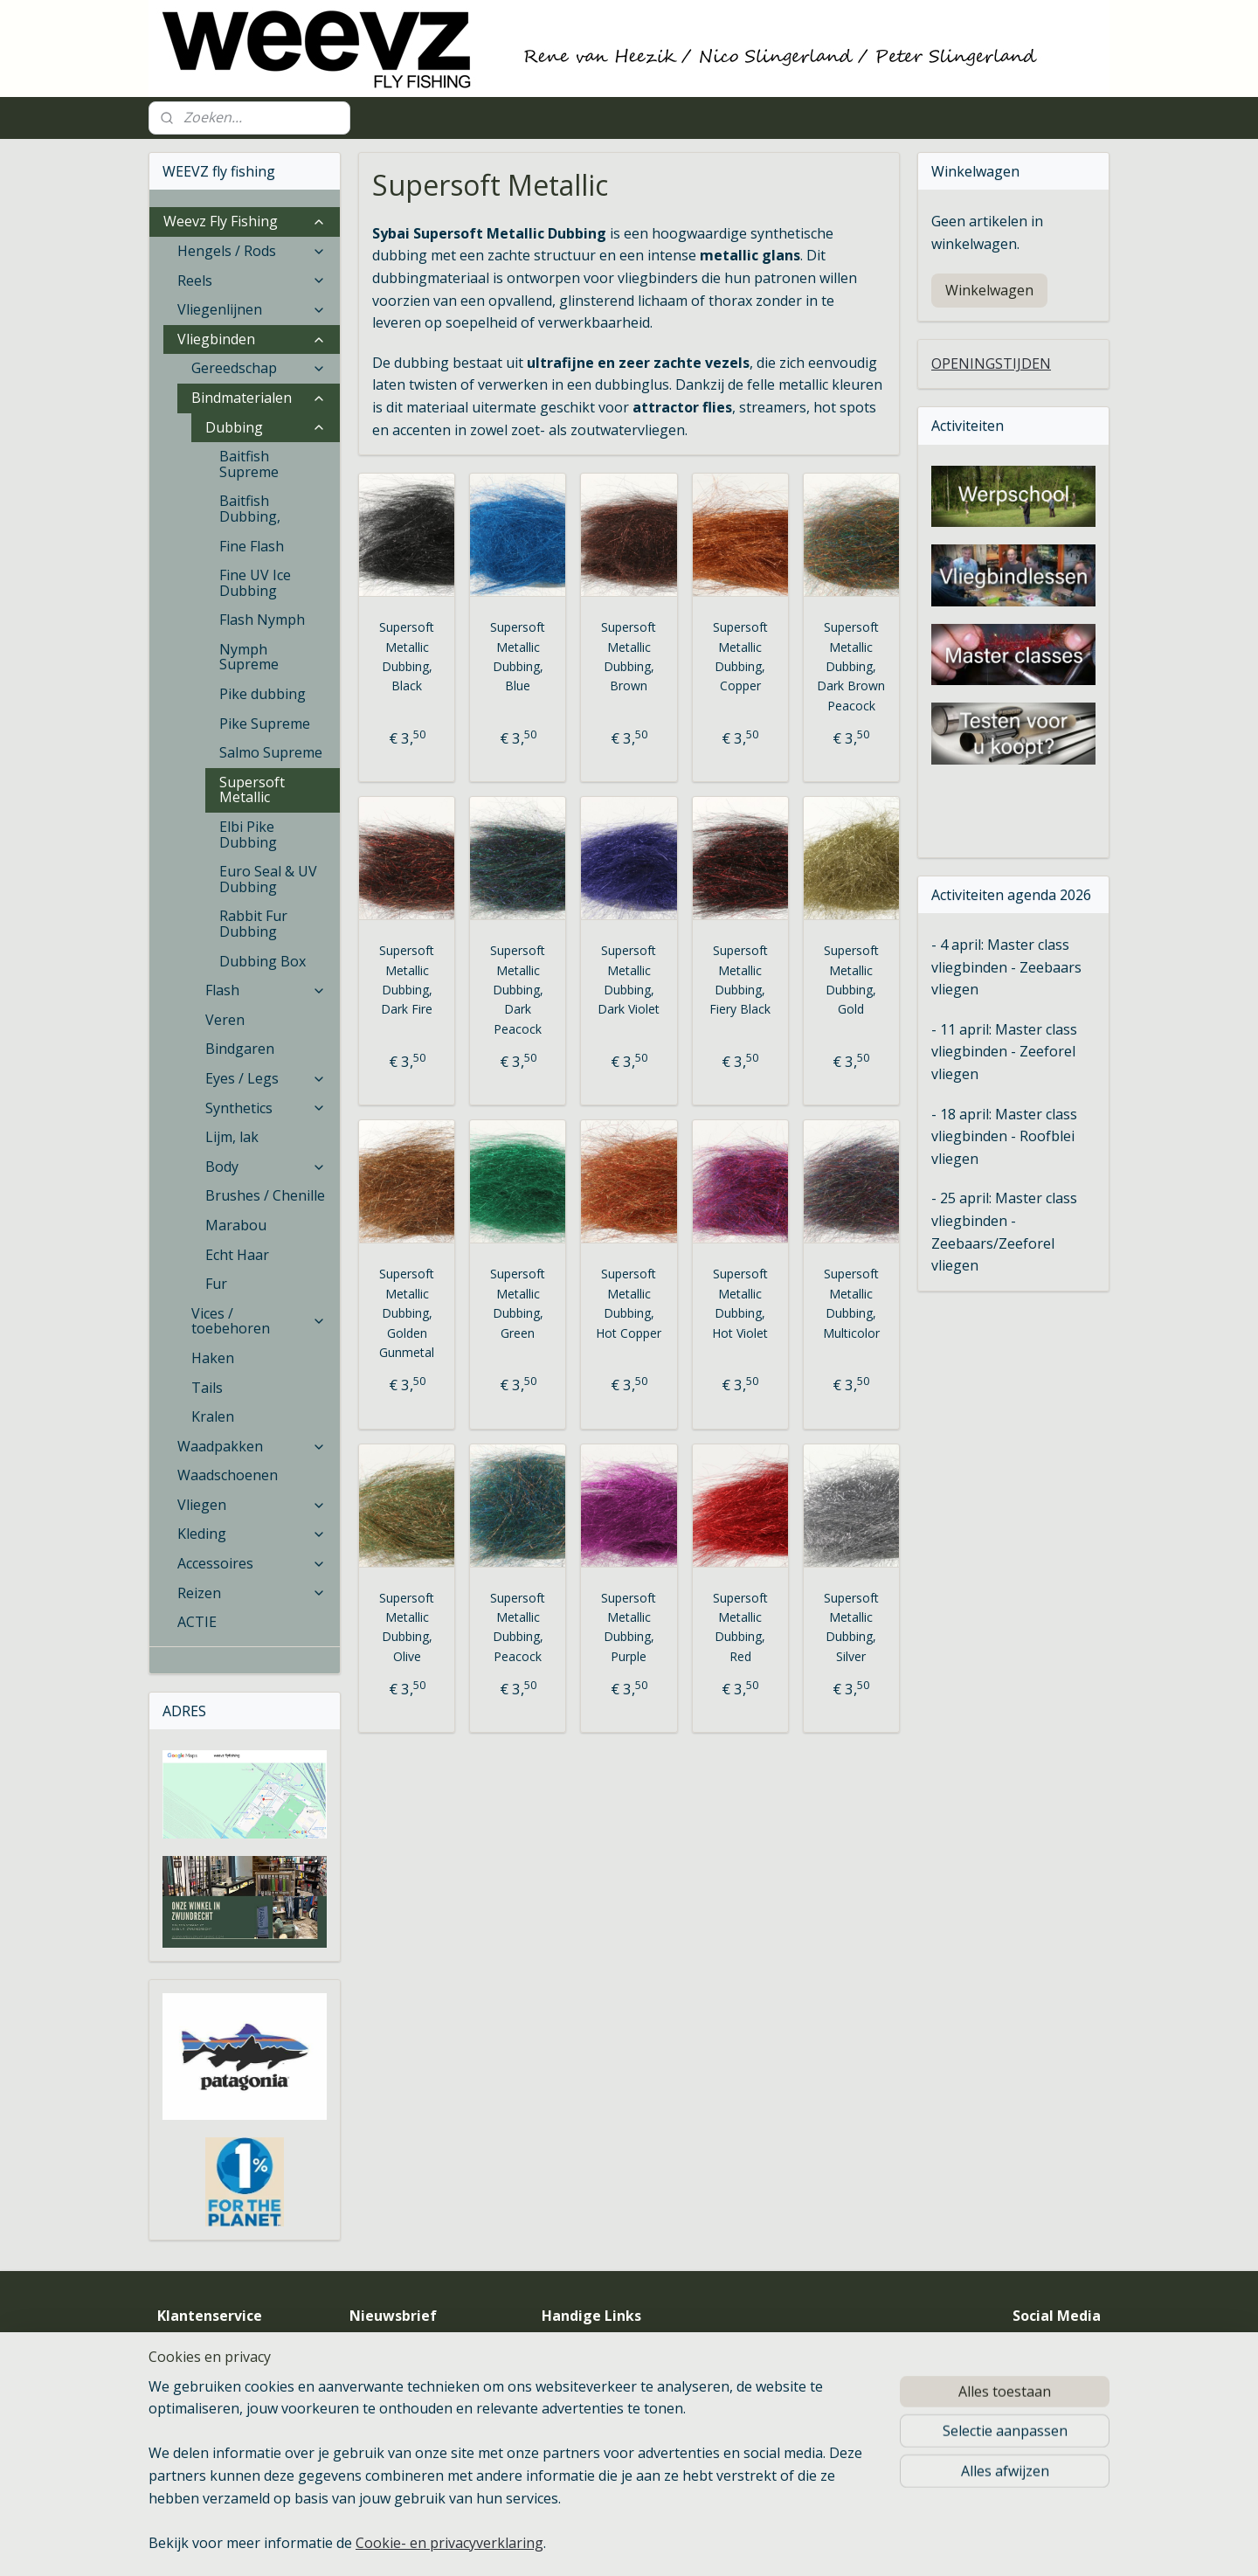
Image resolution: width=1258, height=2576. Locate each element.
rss (732, 2544)
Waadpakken (251, 1446)
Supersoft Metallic (252, 789)
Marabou (235, 1225)
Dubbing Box (262, 961)
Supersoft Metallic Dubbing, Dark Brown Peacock (851, 666)
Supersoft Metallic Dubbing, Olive (406, 1627)
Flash (265, 990)
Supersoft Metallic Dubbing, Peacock (517, 1627)
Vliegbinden (251, 339)
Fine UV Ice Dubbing (255, 582)
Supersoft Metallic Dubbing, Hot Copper (628, 1302)
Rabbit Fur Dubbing (253, 923)
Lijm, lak (232, 1136)
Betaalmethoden (204, 2407)
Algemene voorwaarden (225, 2446)
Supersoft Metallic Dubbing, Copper (740, 656)
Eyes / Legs (265, 1078)
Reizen (251, 1593)
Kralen (212, 1416)
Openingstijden (199, 2367)
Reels (251, 280)
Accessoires (251, 1563)
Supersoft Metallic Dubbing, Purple (628, 1627)
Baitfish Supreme (249, 464)
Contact (179, 2387)
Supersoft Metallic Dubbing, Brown (628, 656)
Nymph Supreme (249, 657)
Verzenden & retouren (219, 2427)
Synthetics (265, 1108)
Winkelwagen (989, 290)
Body (265, 1166)
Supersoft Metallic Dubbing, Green (517, 1302)
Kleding (251, 1533)
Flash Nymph (262, 619)
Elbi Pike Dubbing (248, 834)
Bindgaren (239, 1048)
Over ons (183, 2348)
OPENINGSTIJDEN (991, 363)
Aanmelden (400, 2412)
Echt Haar (237, 1254)
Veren (225, 1019)
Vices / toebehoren (258, 1321)
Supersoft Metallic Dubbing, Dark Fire (406, 979)
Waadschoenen (227, 1475)
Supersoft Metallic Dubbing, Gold (851, 979)
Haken (212, 1358)
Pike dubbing (262, 693)
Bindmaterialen (258, 397)
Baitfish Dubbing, (249, 508)
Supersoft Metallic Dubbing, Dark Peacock (517, 989)
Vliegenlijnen (251, 309)
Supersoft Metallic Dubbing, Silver (851, 1627)
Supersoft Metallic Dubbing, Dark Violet (629, 979)
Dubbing (265, 427)
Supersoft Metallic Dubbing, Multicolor (851, 1302)
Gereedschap (258, 367)
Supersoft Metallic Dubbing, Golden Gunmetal (406, 1313)
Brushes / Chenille (265, 1195)
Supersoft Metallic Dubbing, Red (740, 1627)
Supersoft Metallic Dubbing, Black (406, 656)
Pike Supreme (264, 723)
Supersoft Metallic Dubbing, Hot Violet (740, 1302)
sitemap (696, 2544)
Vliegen (251, 1504)
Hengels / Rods (251, 250)
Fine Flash (251, 546)
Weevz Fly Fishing (244, 221)
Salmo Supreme (270, 752)
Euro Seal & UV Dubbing (268, 879)
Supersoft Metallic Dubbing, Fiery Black (740, 979)
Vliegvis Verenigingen (617, 2348)
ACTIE (197, 1621)
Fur (216, 1283)
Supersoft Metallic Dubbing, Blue (517, 656)
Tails (207, 1387)
